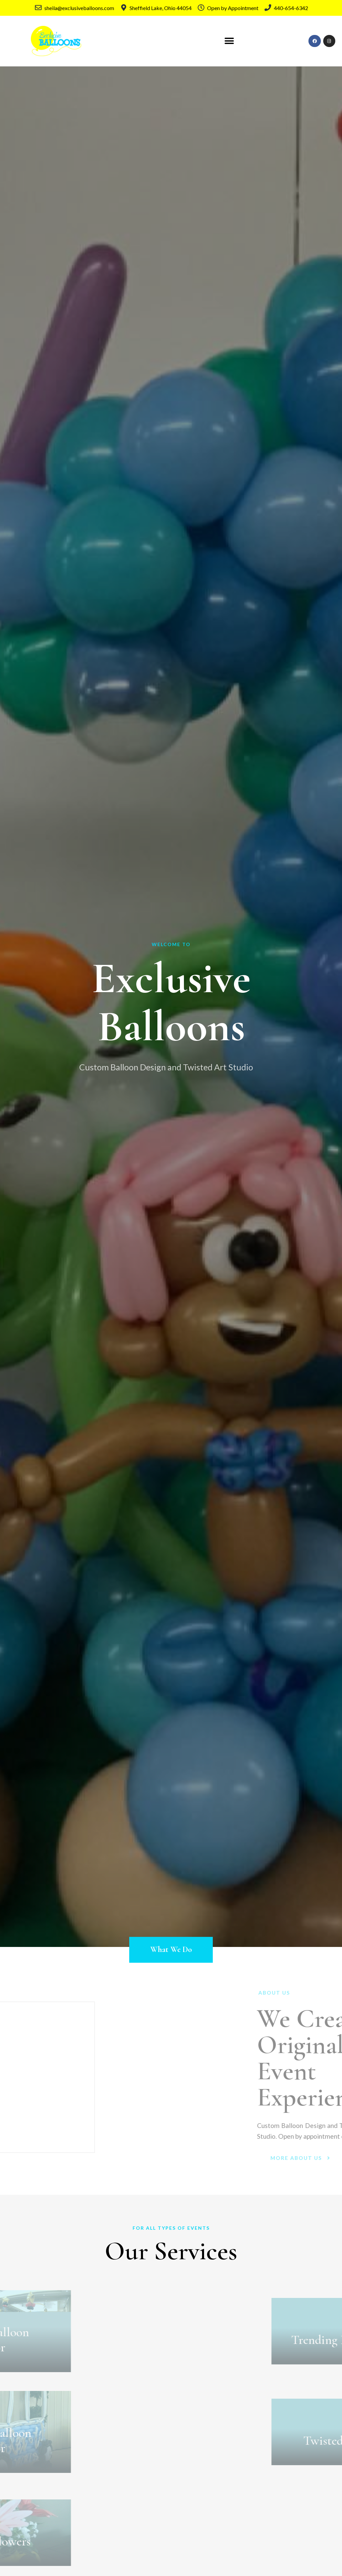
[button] (229, 41)
